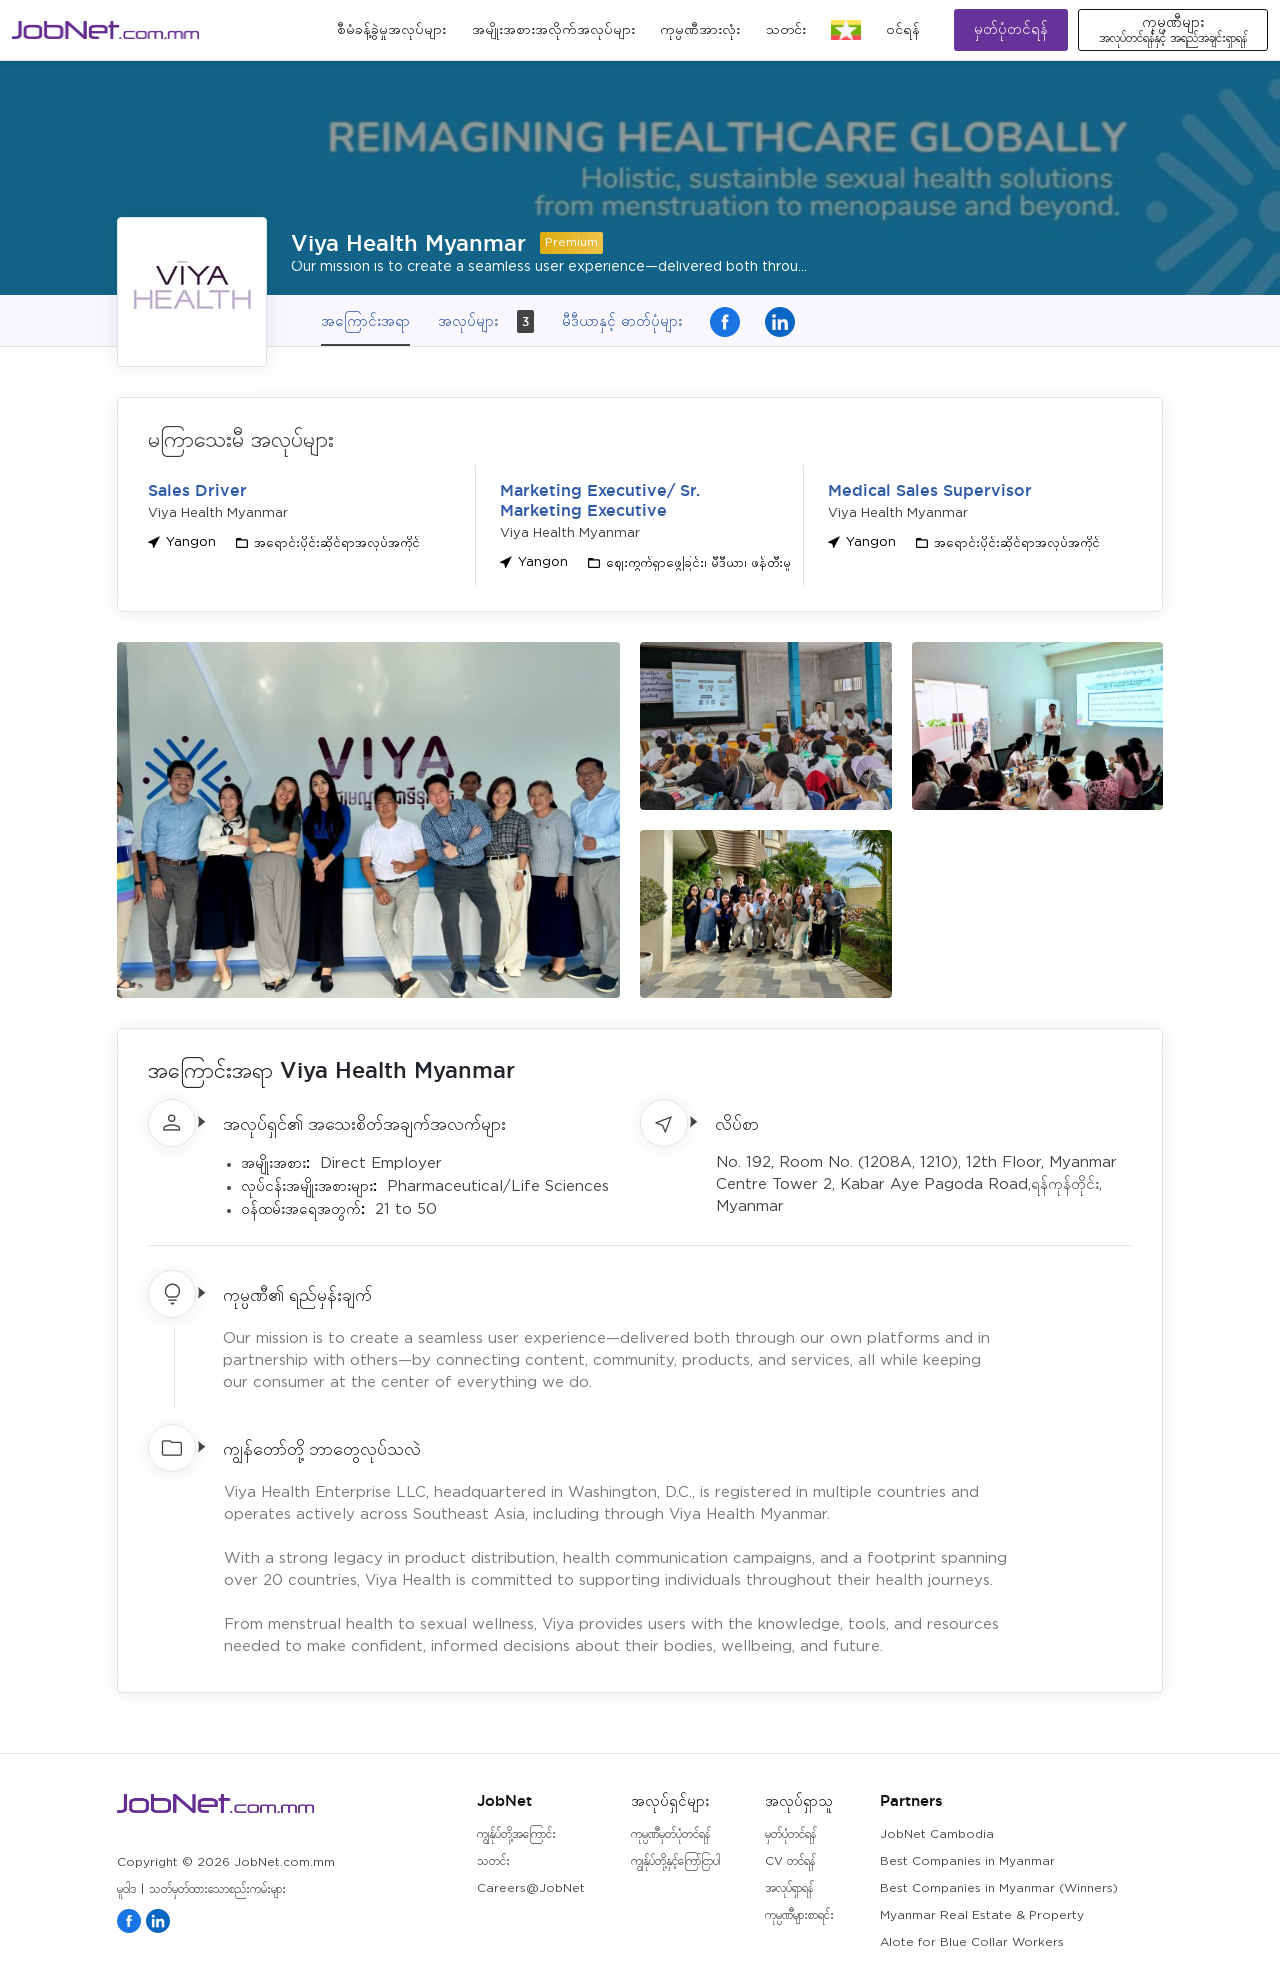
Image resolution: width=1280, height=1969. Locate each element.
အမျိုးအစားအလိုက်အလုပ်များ (553, 30)
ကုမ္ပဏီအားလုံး (700, 30)
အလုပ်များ (486, 321)
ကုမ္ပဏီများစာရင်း (799, 1915)
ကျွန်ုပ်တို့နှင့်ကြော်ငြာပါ (675, 1861)
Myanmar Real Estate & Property (982, 1915)
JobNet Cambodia (937, 1834)
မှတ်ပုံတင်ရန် (1011, 29)
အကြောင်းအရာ (365, 320)
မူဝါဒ (126, 1889)
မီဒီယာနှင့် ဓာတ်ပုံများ (622, 320)
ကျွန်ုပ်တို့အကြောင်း (516, 1834)
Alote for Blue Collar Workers (972, 1942)
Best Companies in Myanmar (967, 1861)
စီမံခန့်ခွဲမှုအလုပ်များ (391, 30)
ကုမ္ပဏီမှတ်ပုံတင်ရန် (670, 1834)
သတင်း (786, 30)
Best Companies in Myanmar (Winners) (999, 1888)
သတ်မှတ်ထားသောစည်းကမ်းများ (217, 1889)
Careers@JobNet (531, 1888)
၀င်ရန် (903, 30)
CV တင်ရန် (790, 1861)
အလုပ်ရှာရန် (789, 1888)
